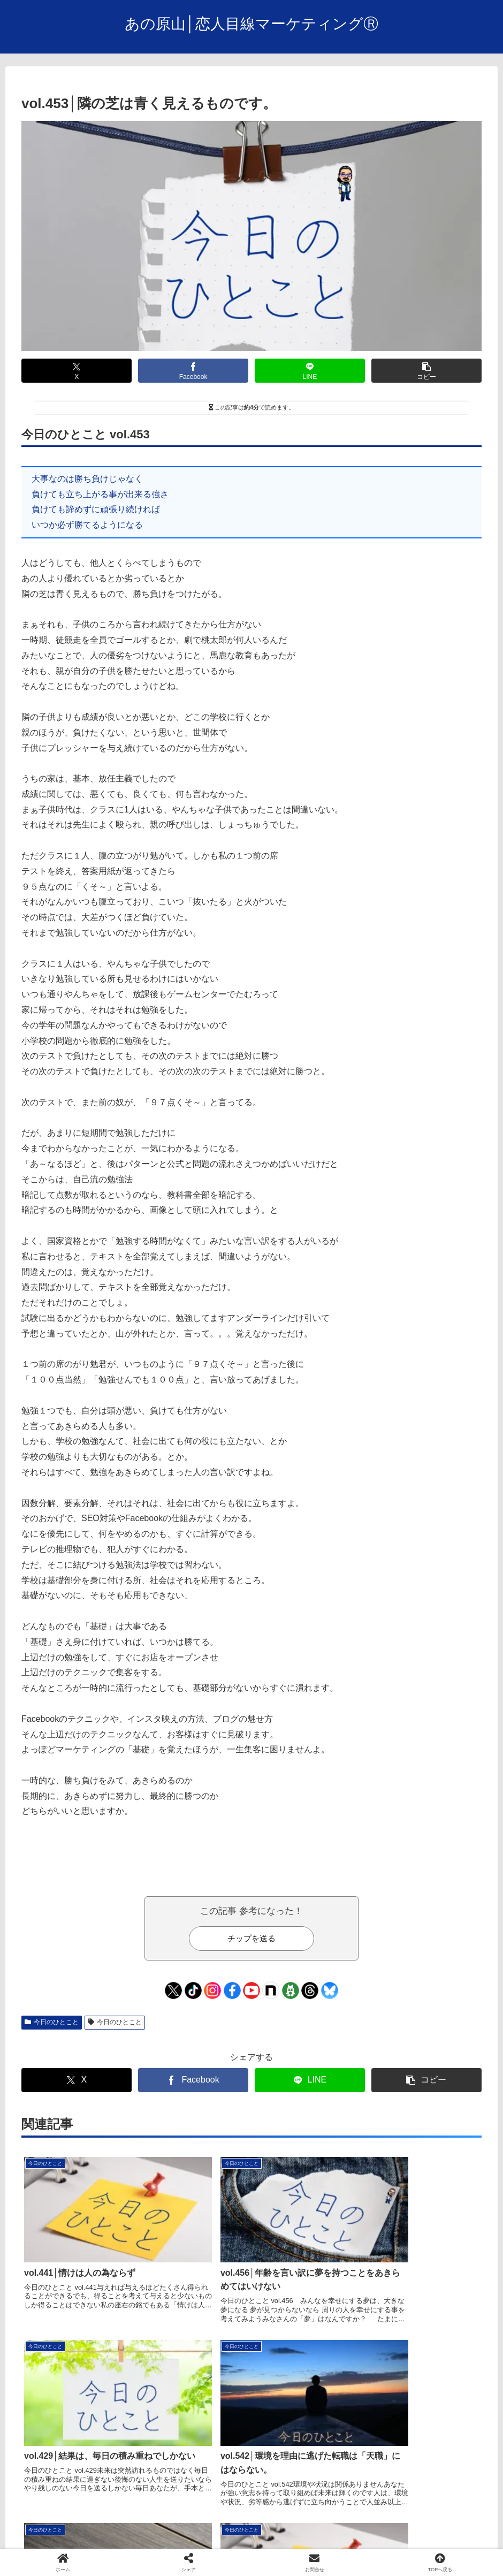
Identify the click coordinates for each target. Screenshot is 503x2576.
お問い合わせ (230, 2542)
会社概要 (181, 2542)
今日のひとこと (52, 2022)
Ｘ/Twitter (321, 2542)
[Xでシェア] (76, 371)
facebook (279, 2542)
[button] (426, 371)
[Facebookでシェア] (193, 371)
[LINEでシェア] (310, 371)
